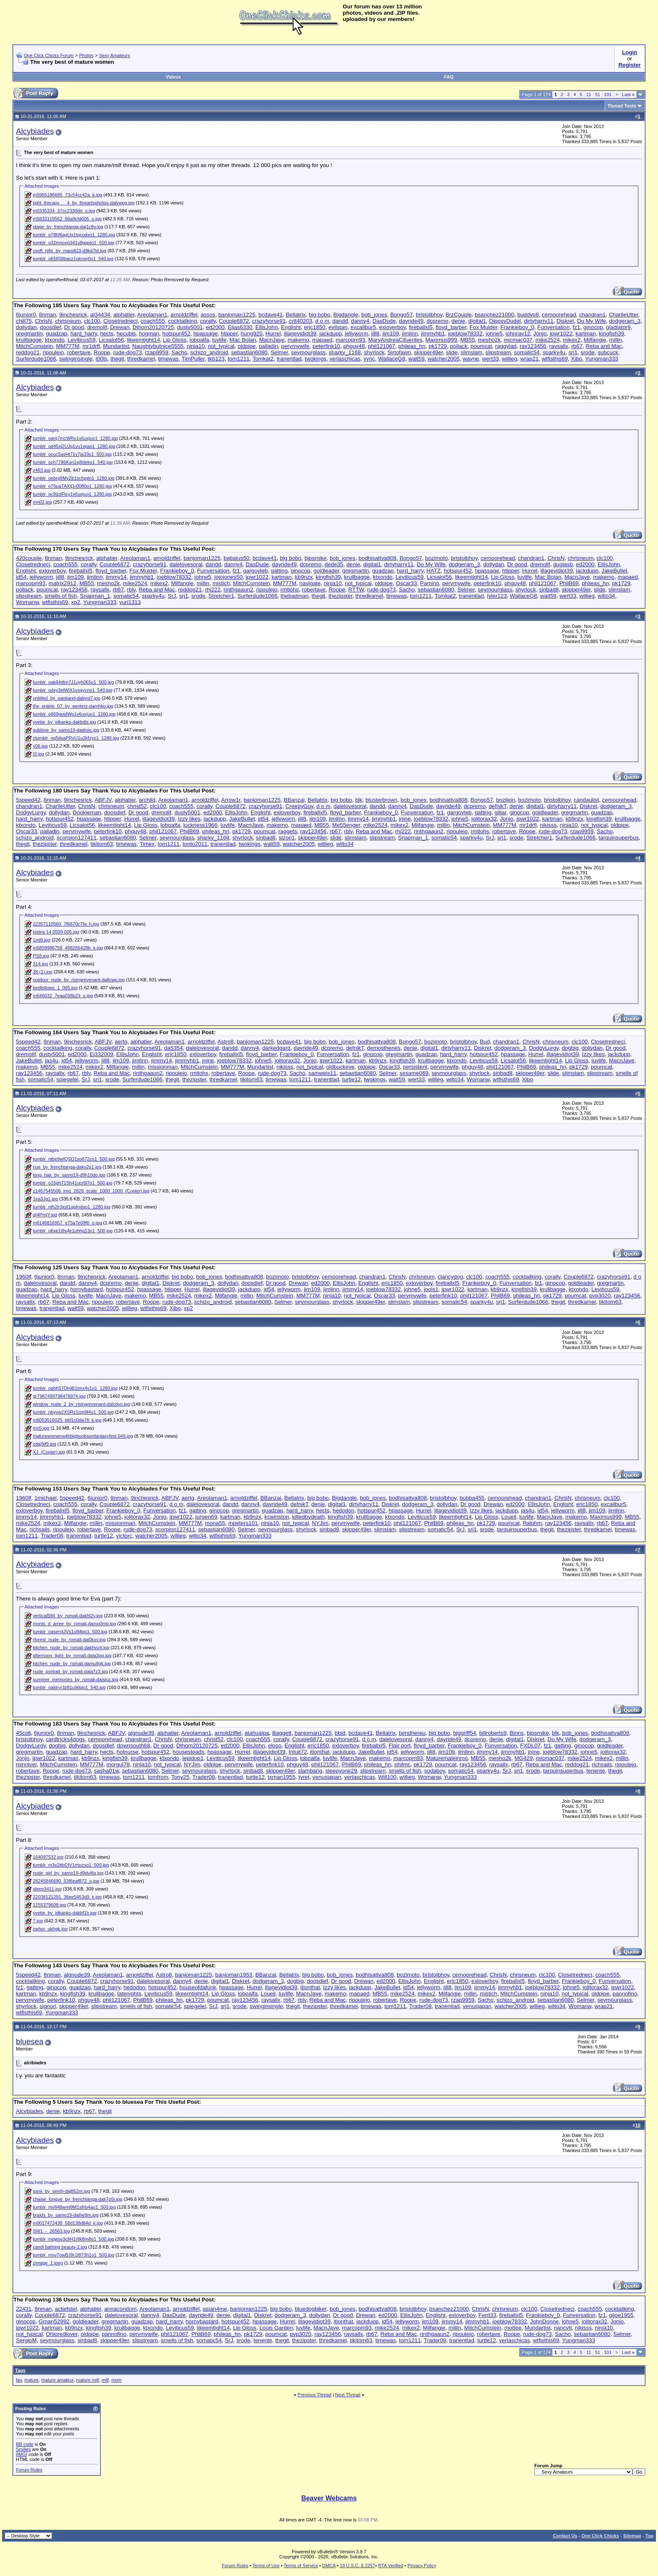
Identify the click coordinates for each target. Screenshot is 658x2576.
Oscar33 (406, 583)
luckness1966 (200, 825)
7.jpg (38, 1920)
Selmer (279, 352)
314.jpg (40, 963)
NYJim (320, 1523)
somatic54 (527, 352)
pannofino (625, 1993)
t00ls (101, 359)
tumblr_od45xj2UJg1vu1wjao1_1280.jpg (74, 446)
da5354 (173, 1048)
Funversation (553, 327)
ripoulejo (53, 352)
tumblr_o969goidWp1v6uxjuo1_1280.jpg (74, 714)
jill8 (375, 333)
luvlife (219, 340)
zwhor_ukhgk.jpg (50, 1928)
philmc (402, 1764)
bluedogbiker (310, 2309)
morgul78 (118, 1764)
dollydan (26, 327)
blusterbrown (381, 800)
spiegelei (67, 1079)
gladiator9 (618, 327)
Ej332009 (101, 1054)
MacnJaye (272, 340)
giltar (501, 812)
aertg (121, 1041)
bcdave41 (270, 314)
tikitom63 (102, 844)
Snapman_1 (95, 596)
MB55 (467, 340)
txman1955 (281, 1777)
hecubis (126, 333)
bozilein (505, 800)
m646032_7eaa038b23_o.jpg (63, 995)
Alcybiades (35, 131)
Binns (517, 1733)
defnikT (497, 806)
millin (615, 340)
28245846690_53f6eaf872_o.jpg (66, 1880)
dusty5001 (190, 327)
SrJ (172, 596)
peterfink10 (326, 346)
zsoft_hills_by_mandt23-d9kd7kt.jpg (69, 250)
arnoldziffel (183, 314)
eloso (275, 1745)
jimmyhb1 (433, 333)
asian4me (215, 2309)
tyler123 (497, 596)
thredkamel (141, 359)
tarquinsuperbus (619, 837)
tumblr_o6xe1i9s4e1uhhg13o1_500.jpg (72, 1230)
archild (147, 800)
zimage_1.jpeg (48, 2262)
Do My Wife (591, 321)
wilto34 (606, 596)
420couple (29, 558)
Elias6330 (240, 327)
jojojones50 (228, 577)
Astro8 (225, 1041)
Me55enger (346, 825)
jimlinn (410, 333)
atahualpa (257, 1733)
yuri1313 (130, 602)
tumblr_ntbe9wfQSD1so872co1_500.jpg (74, 1158)
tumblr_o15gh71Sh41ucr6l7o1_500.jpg (72, 1182)
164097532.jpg (48, 1856)
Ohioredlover (62, 2334)
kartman (586, 333)
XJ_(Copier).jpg (49, 1451)
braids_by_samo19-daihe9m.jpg (66, 2215)
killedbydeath (308, 1517)
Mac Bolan (243, 340)
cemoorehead (559, 314)
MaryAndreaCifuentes (395, 340)
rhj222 (212, 589)
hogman (149, 333)
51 (597, 94)
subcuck (608, 352)
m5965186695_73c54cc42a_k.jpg (67, 194)
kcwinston (276, 1517)
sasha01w (106, 1771)
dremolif (97, 327)
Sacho (180, 352)
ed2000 (215, 327)
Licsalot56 (111, 340)
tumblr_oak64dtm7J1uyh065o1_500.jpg (73, 682)
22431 (23, 2309)
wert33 (490, 359)
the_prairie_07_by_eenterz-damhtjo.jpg (73, 706)
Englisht (290, 327)
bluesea (29, 2041)
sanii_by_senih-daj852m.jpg (61, 2191)
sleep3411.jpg (47, 1888)
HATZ (433, 571)
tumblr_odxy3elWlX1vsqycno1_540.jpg (72, 690)
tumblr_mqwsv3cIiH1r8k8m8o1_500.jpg (73, 2238)
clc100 (92, 321)
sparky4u (554, 352)
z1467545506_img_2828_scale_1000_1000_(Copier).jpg (91, 1190)
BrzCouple (459, 314)
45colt (23, 1733)
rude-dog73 (127, 352)
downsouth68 (133, 1745)
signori (47, 2006)
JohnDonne (544, 2321)
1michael (45, 1498)
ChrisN (43, 321)
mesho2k (489, 340)
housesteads (188, 1752)
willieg (509, 359)
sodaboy (434, 1771)
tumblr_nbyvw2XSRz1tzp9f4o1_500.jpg (73, 1412)
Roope (102, 352)
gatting (279, 571)
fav (19, 2379)
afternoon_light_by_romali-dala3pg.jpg (72, 1655)
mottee (513, 2328)
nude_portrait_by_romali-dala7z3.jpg (70, 1671)
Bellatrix (296, 314)
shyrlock (374, 352)
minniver (26, 1764)
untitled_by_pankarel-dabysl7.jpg (66, 698)
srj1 (573, 352)
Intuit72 (298, 1752)
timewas (168, 359)
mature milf (87, 2379)
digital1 (477, 321)
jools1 (431, 1289)
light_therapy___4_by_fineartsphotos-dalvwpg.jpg (83, 202)
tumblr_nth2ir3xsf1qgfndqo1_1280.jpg (71, 1206)
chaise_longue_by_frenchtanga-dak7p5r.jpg (77, 2199)
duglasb (563, 564)
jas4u (51, 1060)
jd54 (21, 577)
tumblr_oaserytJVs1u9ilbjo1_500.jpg (70, 1631)
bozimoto (436, 558)
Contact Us (565, 2535)
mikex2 (571, 340)
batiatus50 (237, 558)
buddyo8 (528, 314)
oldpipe (247, 346)
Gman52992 (54, 2321)
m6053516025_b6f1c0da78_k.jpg (67, 1420)
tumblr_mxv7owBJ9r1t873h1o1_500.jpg (73, 2254)
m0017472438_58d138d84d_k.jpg (68, 2223)
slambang (310, 1771)
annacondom (120, 2309)
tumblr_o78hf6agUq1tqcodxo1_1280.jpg (74, 234)
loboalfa (199, 340)
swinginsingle (75, 359)
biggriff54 (464, 1733)
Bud (485, 1041)
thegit (117, 359)
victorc (124, 1536)
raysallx (558, 346)
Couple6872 (234, 321)
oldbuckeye (340, 1067)
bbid (340, 1733)
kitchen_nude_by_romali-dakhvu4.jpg (71, 1647)
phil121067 (381, 346)
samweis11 (322, 1073)
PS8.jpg (41, 955)
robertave (79, 352)
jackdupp (330, 333)
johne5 (494, 333)
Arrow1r (230, 800)
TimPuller (193, 359)
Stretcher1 (222, 596)
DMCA (329, 2565)
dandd (340, 321)
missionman (163, 1067)
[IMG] (21, 2454)
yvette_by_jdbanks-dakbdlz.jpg (64, 721)
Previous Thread (315, 2394)
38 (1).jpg (42, 971)
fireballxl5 (420, 327)
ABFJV (102, 800)
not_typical (221, 346)
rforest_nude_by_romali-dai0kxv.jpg (69, 1639)
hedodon (344, 1510)
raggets (287, 831)
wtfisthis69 (555, 359)
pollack (458, 346)
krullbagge (29, 340)
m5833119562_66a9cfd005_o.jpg (67, 218)
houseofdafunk (198, 1987)
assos (208, 314)
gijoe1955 (621, 2315)
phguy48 (354, 346)
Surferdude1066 (36, 359)
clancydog (450, 1277)
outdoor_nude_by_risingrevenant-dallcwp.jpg (79, 979)
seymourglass (308, 352)
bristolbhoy (429, 314)
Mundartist (116, 346)
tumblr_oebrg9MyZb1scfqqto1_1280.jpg (73, 478)
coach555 (153, 321)
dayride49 (411, 321)
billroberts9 (493, 1733)
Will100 (387, 1777)
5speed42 (28, 800)
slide (451, 352)
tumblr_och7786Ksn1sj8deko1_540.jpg (72, 462)
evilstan (338, 327)
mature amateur (57, 2379)
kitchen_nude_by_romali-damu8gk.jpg (72, 1663)
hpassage (205, 333)
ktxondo (55, 340)
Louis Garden (276, 2328)
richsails (40, 1529)
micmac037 (518, 340)
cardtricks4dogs (65, 1739)
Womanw (27, 602)
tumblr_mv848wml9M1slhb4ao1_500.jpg (74, 2207)
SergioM (26, 2340)
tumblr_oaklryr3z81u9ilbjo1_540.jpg (69, 1687)
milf (105, 2379)
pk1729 (437, 346)
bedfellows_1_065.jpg (55, 987)
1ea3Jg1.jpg (45, 1198)
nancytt (563, 2328)
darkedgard (276, 1048)
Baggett (282, 1733)
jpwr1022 (561, 333)
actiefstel (66, 2309)
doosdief (50, 327)
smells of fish (60, 596)
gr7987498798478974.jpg (59, 1396)
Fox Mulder (483, 327)
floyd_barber (451, 327)
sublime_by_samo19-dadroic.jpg (66, 729)
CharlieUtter (623, 314)
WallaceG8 (391, 359)
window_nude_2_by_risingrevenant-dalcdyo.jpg (81, 1404)
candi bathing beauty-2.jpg (60, 2246)
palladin (268, 346)
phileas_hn (411, 346)
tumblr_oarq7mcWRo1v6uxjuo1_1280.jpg (75, 438)
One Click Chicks (600, 2535)
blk (358, 800)
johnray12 (518, 333)
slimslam (472, 352)
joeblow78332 (465, 333)
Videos (173, 76)
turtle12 (351, 1079)
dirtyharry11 (538, 321)
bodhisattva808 (377, 558)
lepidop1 (192, 1758)
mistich (221, 583)
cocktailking (182, 321)
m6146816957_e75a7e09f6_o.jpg (67, 1222)
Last (628, 94)
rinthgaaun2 (238, 589)
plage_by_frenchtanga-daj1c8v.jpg (68, 226)
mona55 (215, 1523)
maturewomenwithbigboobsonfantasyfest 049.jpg (83, 1435)
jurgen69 (206, 1517)
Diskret (565, 321)
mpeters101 (243, 1523)
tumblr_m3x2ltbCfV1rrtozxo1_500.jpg (71, 1864)
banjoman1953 (233, 1975)
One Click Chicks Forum (49, 55)
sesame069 (414, 1073)
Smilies (23, 2449)
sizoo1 (287, 837)
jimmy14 (116, 577)
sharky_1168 (344, 352)
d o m (322, 321)
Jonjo (540, 333)
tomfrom (158, 1777)
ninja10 (196, 346)
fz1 (576, 327)
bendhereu (412, 1733)
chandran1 (592, 314)
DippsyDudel (505, 321)
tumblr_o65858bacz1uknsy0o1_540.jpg (73, 258)
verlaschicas (344, 359)
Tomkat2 (263, 359)
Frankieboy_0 (517, 327)
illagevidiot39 (300, 333)
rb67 (576, 346)
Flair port (400, 1745)
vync (369, 359)
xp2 (76, 602)
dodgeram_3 (624, 321)
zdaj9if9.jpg (44, 1443)
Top (649, 2535)
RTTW (356, 589)
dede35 (334, 564)
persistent (415, 1067)
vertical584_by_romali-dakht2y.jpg (67, 1615)
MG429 (523, 1758)
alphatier (123, 314)
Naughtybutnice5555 (157, 346)
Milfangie (595, 340)
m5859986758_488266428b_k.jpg (68, 947)
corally (208, 321)
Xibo (576, 359)
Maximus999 (441, 340)
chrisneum (68, 321)
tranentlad (289, 359)
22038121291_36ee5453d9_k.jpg (67, 1896)
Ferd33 (487, 2315)
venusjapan (327, 1777)
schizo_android (209, 352)
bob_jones (374, 314)
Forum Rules (29, 2469)
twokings (315, 359)
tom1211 (239, 359)
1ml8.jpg (41, 939)
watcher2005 (444, 359)
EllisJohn (267, 327)
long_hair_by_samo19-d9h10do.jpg (69, 1174)
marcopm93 (350, 340)
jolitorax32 (484, 819)
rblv (131, 589)
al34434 (100, 314)
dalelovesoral (186, 564)
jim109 (390, 333)
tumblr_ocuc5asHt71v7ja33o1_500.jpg (72, 454)
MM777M (68, 346)
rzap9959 (157, 352)
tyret (303, 1777)
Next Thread (347, 2394)
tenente (595, 1771)
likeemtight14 (143, 340)
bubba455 (472, 1498)
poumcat (481, 346)
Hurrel (273, 333)
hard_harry (83, 333)
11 (588, 94)
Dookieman (87, 812)
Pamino (429, 583)
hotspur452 (176, 333)
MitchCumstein (34, 346)
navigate (310, 583)
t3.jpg (38, 753)
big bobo (319, 314)
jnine (405, 819)
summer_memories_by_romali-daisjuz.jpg (75, 1679)
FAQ (449, 76)
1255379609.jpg (49, 1904)
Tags (20, 2370)
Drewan (120, 327)
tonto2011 (195, 844)
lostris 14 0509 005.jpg (56, 931)
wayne (471, 359)
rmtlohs (289, 589)
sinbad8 (549, 589)
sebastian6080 (249, 352)
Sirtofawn (399, 352)
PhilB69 (569, 583)
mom (116, 2379)
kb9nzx (304, 577)
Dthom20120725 (153, 327)
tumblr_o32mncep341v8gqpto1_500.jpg (73, 242)
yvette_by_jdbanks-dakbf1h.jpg (65, 1912)
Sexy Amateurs (114, 55)
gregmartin (29, 333)
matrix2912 (62, 583)
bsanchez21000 (494, 314)
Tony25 (180, 1777)
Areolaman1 (152, 314)
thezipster (340, 596)
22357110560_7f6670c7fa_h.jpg (66, 923)
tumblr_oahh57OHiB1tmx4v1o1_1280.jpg (75, 1388)
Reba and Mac (603, 346)
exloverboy (392, 327)
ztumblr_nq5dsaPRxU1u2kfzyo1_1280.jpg (76, 737)
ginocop (593, 327)
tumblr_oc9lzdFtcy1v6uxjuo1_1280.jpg (72, 494)
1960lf (23, 1277)
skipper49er (428, 352)
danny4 (360, 321)
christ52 (137, 806)
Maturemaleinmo (446, 1758)
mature (31, 2379)
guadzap (56, 333)
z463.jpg (41, 470)
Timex (147, 844)
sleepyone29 (341, 1771)
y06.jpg (40, 745)
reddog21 (27, 352)
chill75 (24, 321)
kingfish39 (611, 333)
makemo (298, 340)
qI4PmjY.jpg (45, 1214)
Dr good (74, 327)
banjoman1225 (236, 314)
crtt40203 (300, 321)
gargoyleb (255, 571)
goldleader (326, 571)
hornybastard (86, 1289)
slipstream (498, 352)
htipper (229, 333)
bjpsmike (315, 558)
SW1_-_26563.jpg (51, 2230)
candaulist (586, 800)
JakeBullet (614, 571)
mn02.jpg (42, 502)
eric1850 (314, 327)
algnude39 (141, 1733)
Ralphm (532, 1523)
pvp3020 (600, 1295)
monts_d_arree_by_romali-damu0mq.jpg (74, 1623)
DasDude (384, 321)
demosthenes (383, 1048)
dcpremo (438, 321)
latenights (129, 1993)
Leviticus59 (82, 340)
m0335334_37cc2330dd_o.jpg (64, 210)
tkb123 (216, 359)
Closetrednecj (120, 321)
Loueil (509, 1517)
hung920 (252, 333)
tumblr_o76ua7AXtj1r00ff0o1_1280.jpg (72, 486)
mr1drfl (91, 346)
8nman (47, 314)
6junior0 (26, 314)
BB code (25, 2444)
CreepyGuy (299, 806)
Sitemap (632, 2535)
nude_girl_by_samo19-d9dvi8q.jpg (68, 1872)
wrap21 (529, 359)
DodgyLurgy (31, 812)
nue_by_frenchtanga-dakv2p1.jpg (67, 1166)
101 (607, 94)
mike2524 (547, 340)
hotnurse (127, 1752)
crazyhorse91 (269, 321)
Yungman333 (601, 359)
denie (458, 321)
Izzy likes (189, 819)
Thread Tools (622, 105)
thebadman (295, 596)
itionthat (320, 1752)
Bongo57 (401, 314)
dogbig (570, 1048)
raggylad (506, 346)
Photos (86, 55)
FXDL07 (530, 1745)
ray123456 (533, 346)
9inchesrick (73, 314)
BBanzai (294, 800)
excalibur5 (363, 327)
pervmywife (295, 346)
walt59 (416, 359)
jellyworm (356, 333)
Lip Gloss (174, 340)
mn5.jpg (41, 1428)
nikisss (548, 825)
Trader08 (52, 1536)
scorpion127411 (77, 837)
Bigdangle (345, 314)
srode (588, 352)
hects (107, 333)
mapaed (322, 340)
